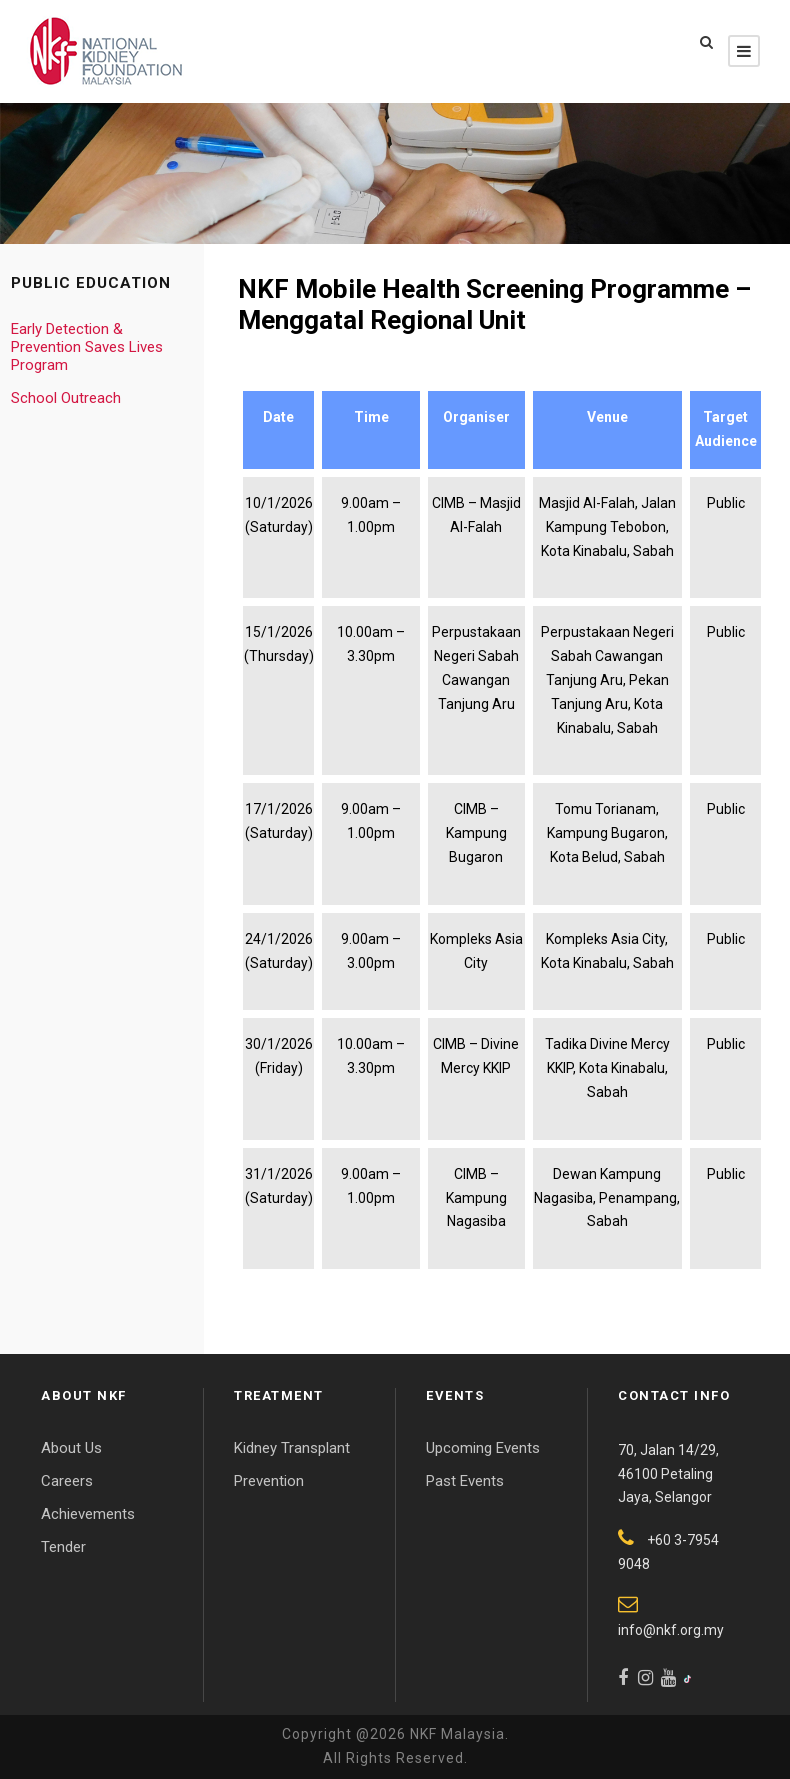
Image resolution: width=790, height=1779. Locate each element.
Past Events (465, 1481)
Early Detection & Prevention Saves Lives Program (87, 347)
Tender (63, 1547)
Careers (67, 1481)
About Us (71, 1448)
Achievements (88, 1514)
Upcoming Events (483, 1448)
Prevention (269, 1481)
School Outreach (66, 398)
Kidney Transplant (292, 1448)
